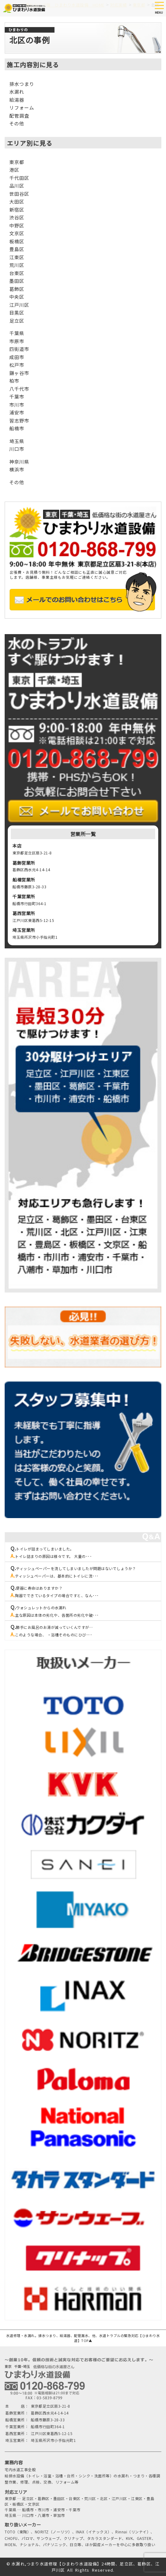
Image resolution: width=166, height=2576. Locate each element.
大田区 (16, 201)
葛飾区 (16, 289)
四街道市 (19, 349)
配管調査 (19, 115)
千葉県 (16, 333)
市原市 (16, 341)
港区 (14, 169)
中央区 (16, 296)
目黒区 (16, 312)
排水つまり (21, 84)
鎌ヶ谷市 (19, 373)
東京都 (16, 162)
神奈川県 (19, 461)
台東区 (16, 273)
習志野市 (19, 420)
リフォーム (21, 107)
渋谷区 (16, 217)
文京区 (16, 233)
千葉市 (16, 396)
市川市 (16, 404)
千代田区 (19, 178)
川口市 (16, 449)
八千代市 (19, 389)
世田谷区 (19, 193)
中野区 (16, 225)
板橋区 (16, 241)
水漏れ (16, 91)
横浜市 (16, 469)
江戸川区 (19, 305)
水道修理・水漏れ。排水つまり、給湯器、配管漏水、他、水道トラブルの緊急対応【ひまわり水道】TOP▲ (83, 2338)
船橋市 (16, 428)
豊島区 (16, 249)
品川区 (16, 185)
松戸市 (16, 365)
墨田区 (16, 281)
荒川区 (16, 265)
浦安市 (16, 412)
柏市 (14, 380)
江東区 (16, 257)
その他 (16, 123)
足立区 (16, 320)
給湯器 (16, 99)
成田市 (16, 357)
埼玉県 (16, 441)
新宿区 (16, 209)
